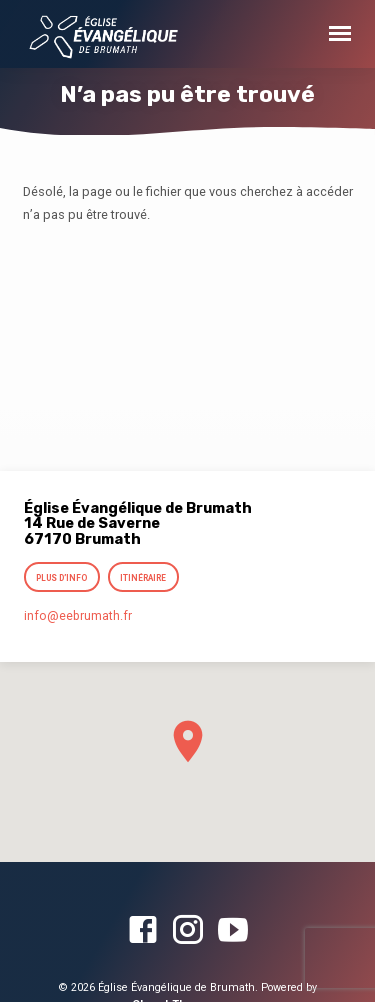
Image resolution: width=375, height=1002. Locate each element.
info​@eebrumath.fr (78, 616)
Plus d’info (62, 578)
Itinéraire (143, 578)
